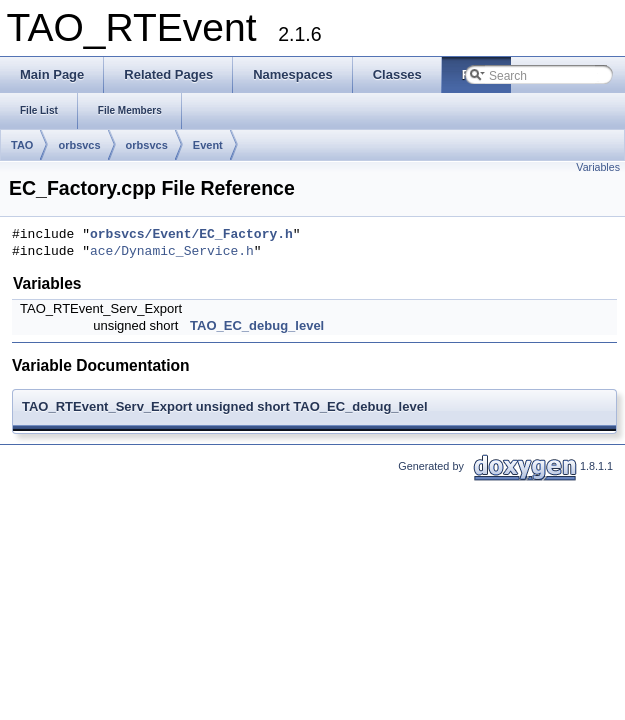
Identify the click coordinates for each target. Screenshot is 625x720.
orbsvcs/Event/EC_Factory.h (191, 235)
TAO (22, 145)
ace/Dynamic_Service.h (172, 252)
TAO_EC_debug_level (257, 325)
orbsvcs (79, 145)
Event (208, 145)
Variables (598, 167)
